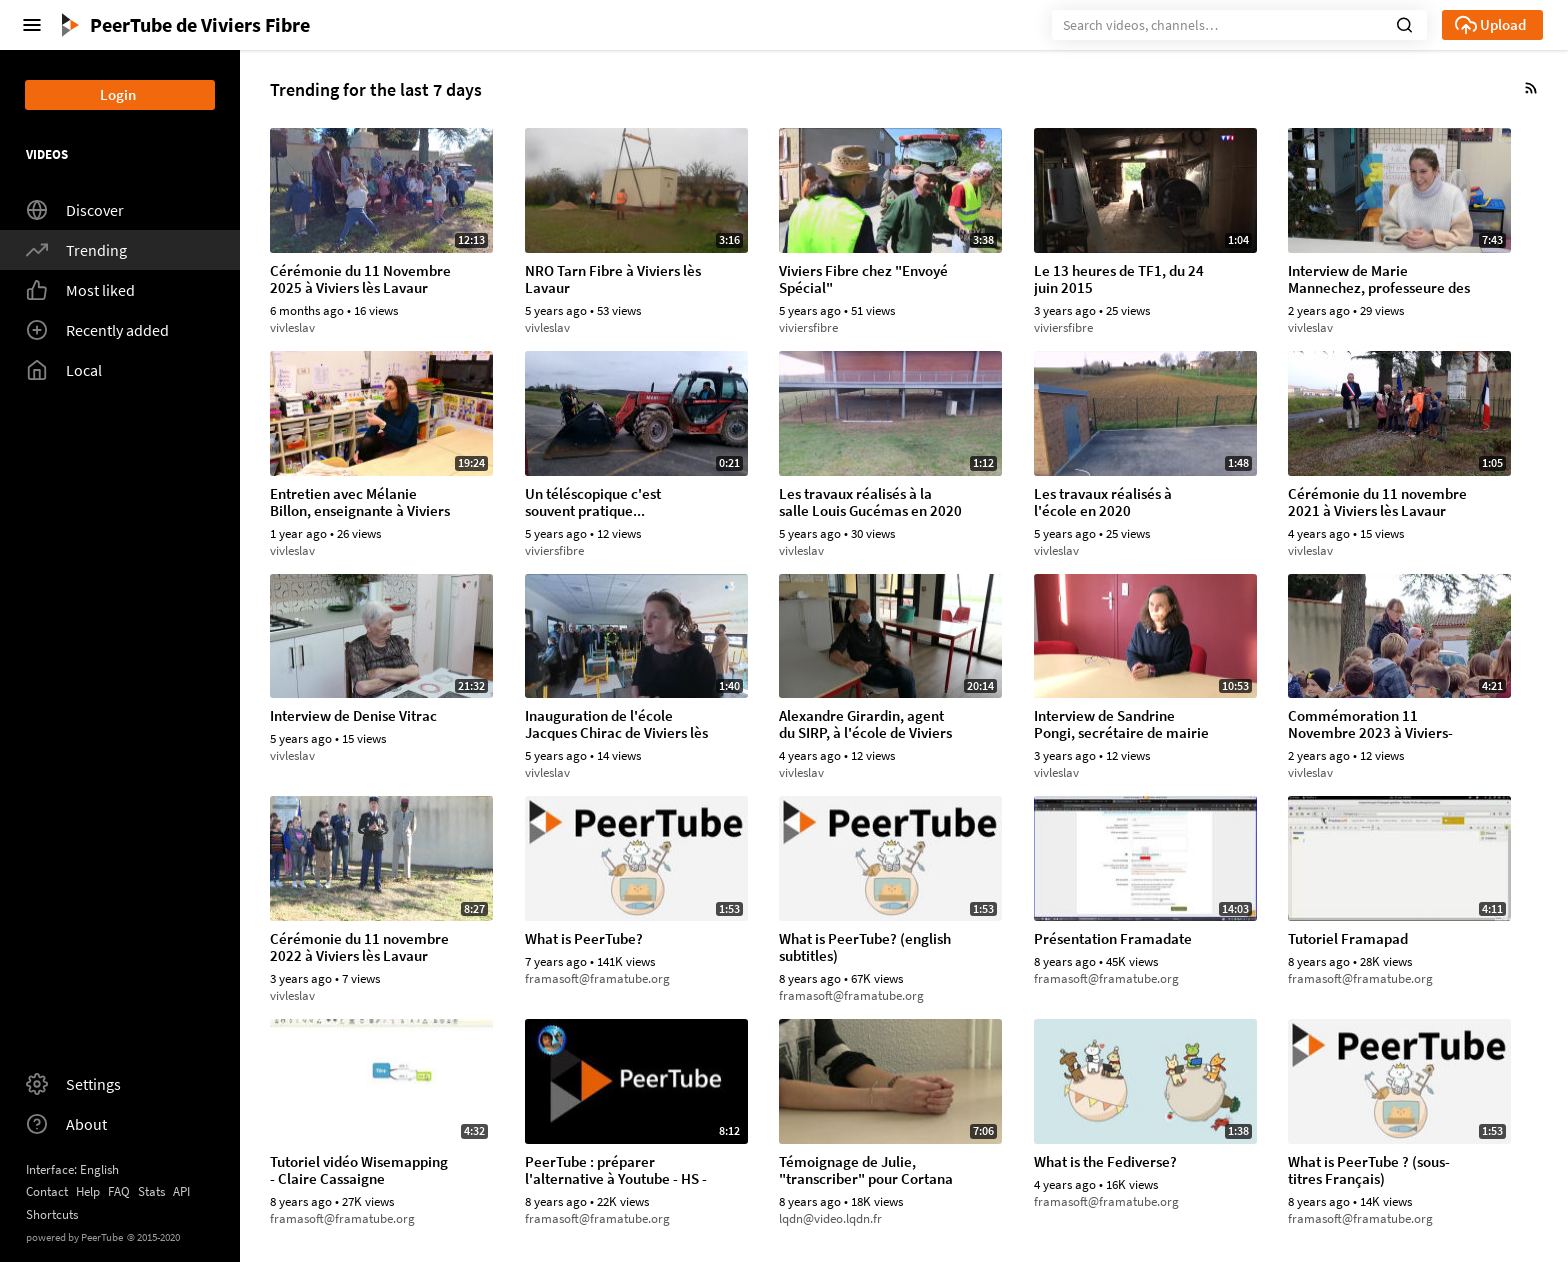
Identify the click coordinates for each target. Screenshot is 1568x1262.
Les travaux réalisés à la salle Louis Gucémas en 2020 (870, 503)
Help (88, 1191)
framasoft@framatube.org (597, 978)
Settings (73, 1084)
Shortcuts (52, 1214)
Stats (151, 1191)
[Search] (1239, 25)
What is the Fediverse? (1105, 1162)
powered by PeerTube (74, 1237)
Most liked (80, 290)
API (181, 1191)
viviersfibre (808, 327)
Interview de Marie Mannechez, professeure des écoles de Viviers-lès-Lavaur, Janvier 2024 (1379, 280)
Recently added (97, 330)
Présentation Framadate (1113, 939)
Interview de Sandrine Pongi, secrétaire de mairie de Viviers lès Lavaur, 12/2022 (1121, 725)
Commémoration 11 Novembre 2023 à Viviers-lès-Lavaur (1370, 725)
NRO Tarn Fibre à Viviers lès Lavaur (613, 280)
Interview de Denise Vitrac (353, 716)
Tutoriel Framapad (1348, 939)
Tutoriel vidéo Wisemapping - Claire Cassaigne (359, 1171)
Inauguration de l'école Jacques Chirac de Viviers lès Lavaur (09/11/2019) (616, 725)
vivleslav (292, 327)
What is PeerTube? (584, 939)
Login (118, 94)
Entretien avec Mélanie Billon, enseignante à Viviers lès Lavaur (360, 503)
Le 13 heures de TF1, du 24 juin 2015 (1119, 280)
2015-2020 (153, 1237)
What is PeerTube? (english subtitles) (865, 948)
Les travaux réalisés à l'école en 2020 (1103, 503)
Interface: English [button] (72, 1169)
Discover (75, 210)
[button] (1404, 23)
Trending (76, 250)
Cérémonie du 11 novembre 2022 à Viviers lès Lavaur (359, 948)
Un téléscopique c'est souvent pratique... (593, 503)
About (66, 1124)
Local (64, 370)
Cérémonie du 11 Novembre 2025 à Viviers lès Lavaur (360, 280)
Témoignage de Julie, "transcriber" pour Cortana (866, 1171)
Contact (47, 1191)
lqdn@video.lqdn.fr (830, 1218)
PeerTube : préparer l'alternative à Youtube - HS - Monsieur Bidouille (616, 1171)
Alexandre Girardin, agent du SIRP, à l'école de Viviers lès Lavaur (865, 725)
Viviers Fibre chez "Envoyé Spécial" (863, 280)
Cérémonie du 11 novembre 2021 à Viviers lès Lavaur (1377, 503)
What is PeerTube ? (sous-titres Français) (1369, 1171)
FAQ (119, 1191)
